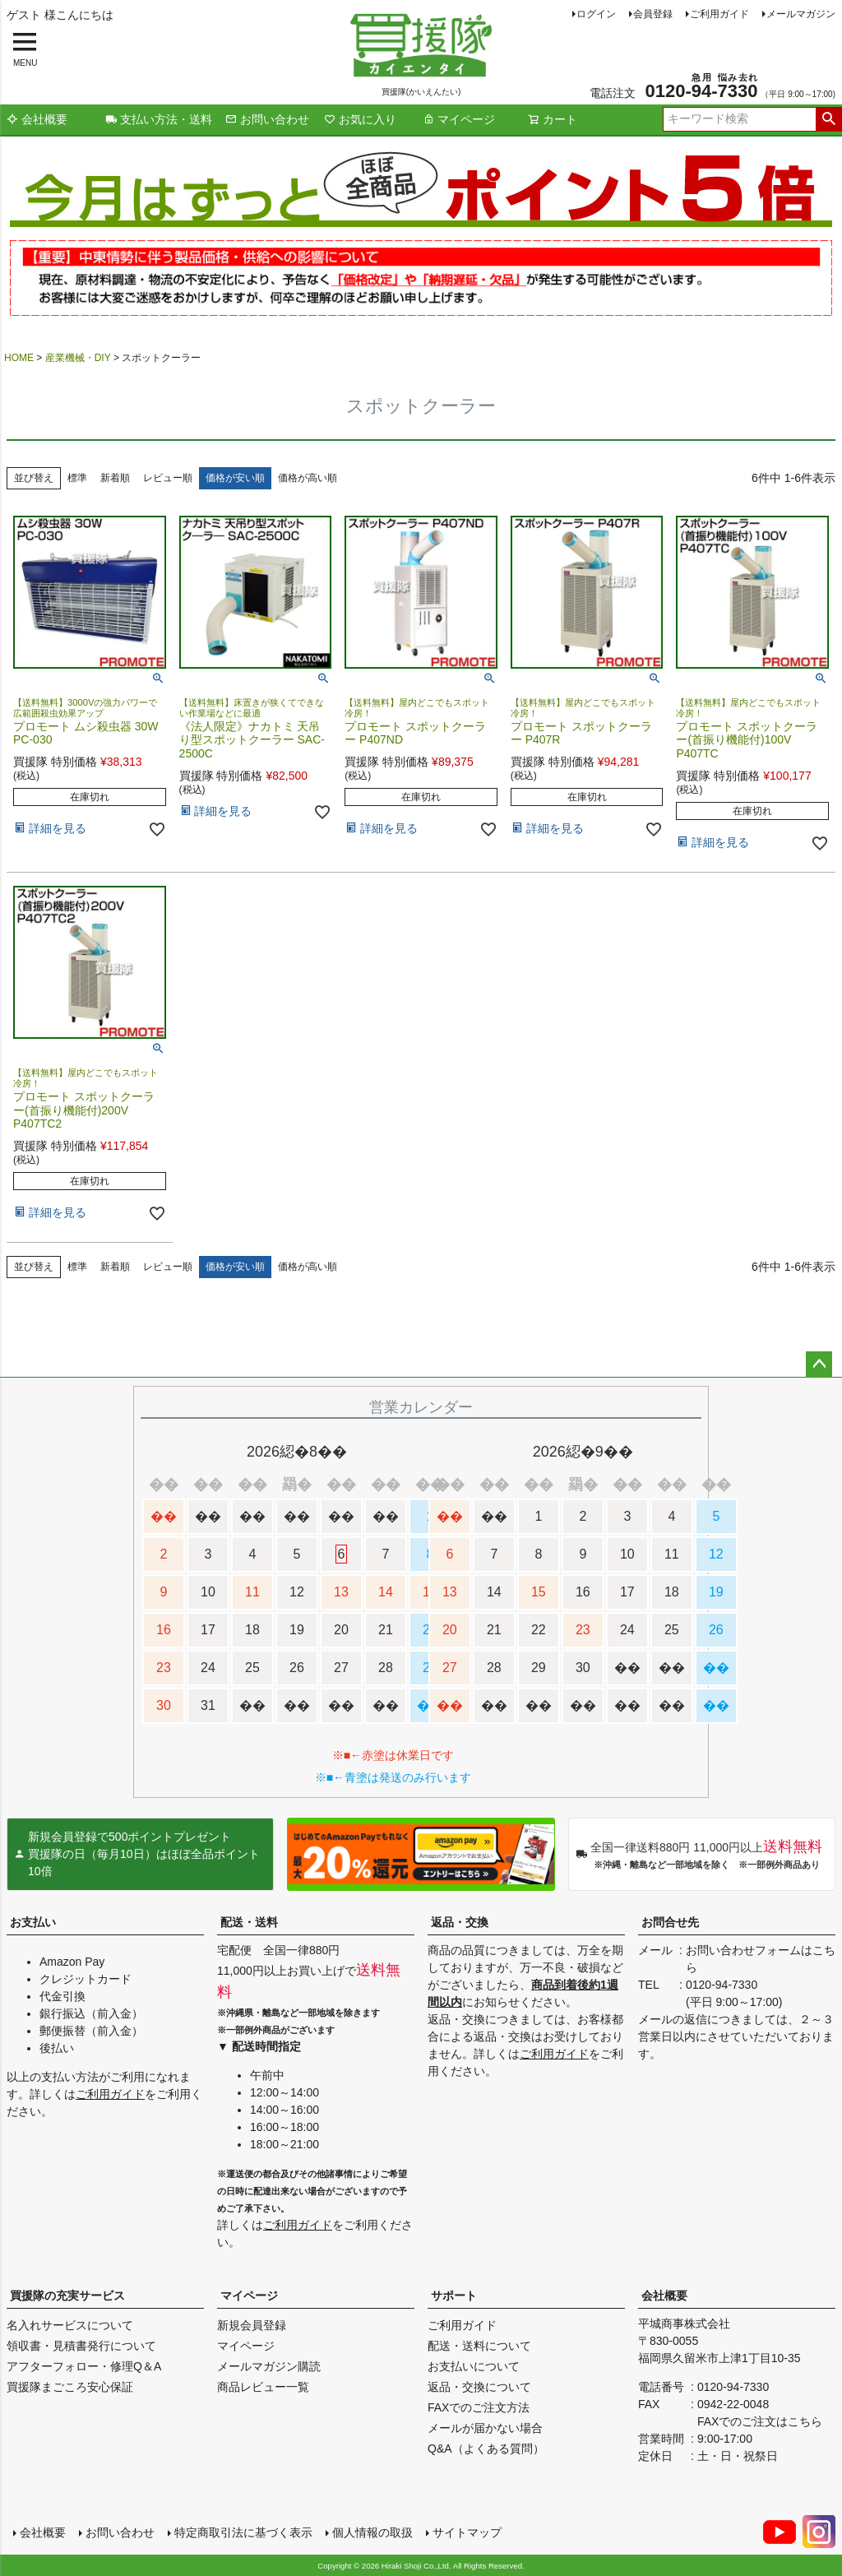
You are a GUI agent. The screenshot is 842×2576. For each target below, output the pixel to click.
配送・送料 (249, 1922)
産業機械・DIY (78, 358)
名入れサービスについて (70, 2325)
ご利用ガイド (719, 14)
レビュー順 (167, 478)
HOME (19, 358)
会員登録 (653, 14)
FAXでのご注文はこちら (759, 2421)
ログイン (596, 14)
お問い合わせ (267, 119)
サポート (454, 2295)
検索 (828, 119)
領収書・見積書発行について (81, 2345)
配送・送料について (479, 2345)
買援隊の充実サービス (67, 2295)
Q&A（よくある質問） (486, 2448)
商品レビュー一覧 (263, 2386)
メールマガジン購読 (269, 2366)
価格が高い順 (307, 478)
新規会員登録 (251, 2325)
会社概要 (37, 119)
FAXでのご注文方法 (479, 2407)
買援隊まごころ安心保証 (70, 2386)
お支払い (33, 1922)
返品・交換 (459, 1922)
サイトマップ (467, 2532)
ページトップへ (819, 1364)
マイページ (459, 119)
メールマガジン (800, 14)
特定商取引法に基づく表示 (243, 2532)
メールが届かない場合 (485, 2428)
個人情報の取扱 (372, 2532)
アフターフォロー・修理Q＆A (84, 2366)
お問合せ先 (670, 1922)
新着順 (115, 478)
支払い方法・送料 (158, 119)
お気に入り (360, 119)
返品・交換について (479, 2386)
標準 (77, 478)
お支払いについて (474, 2366)
